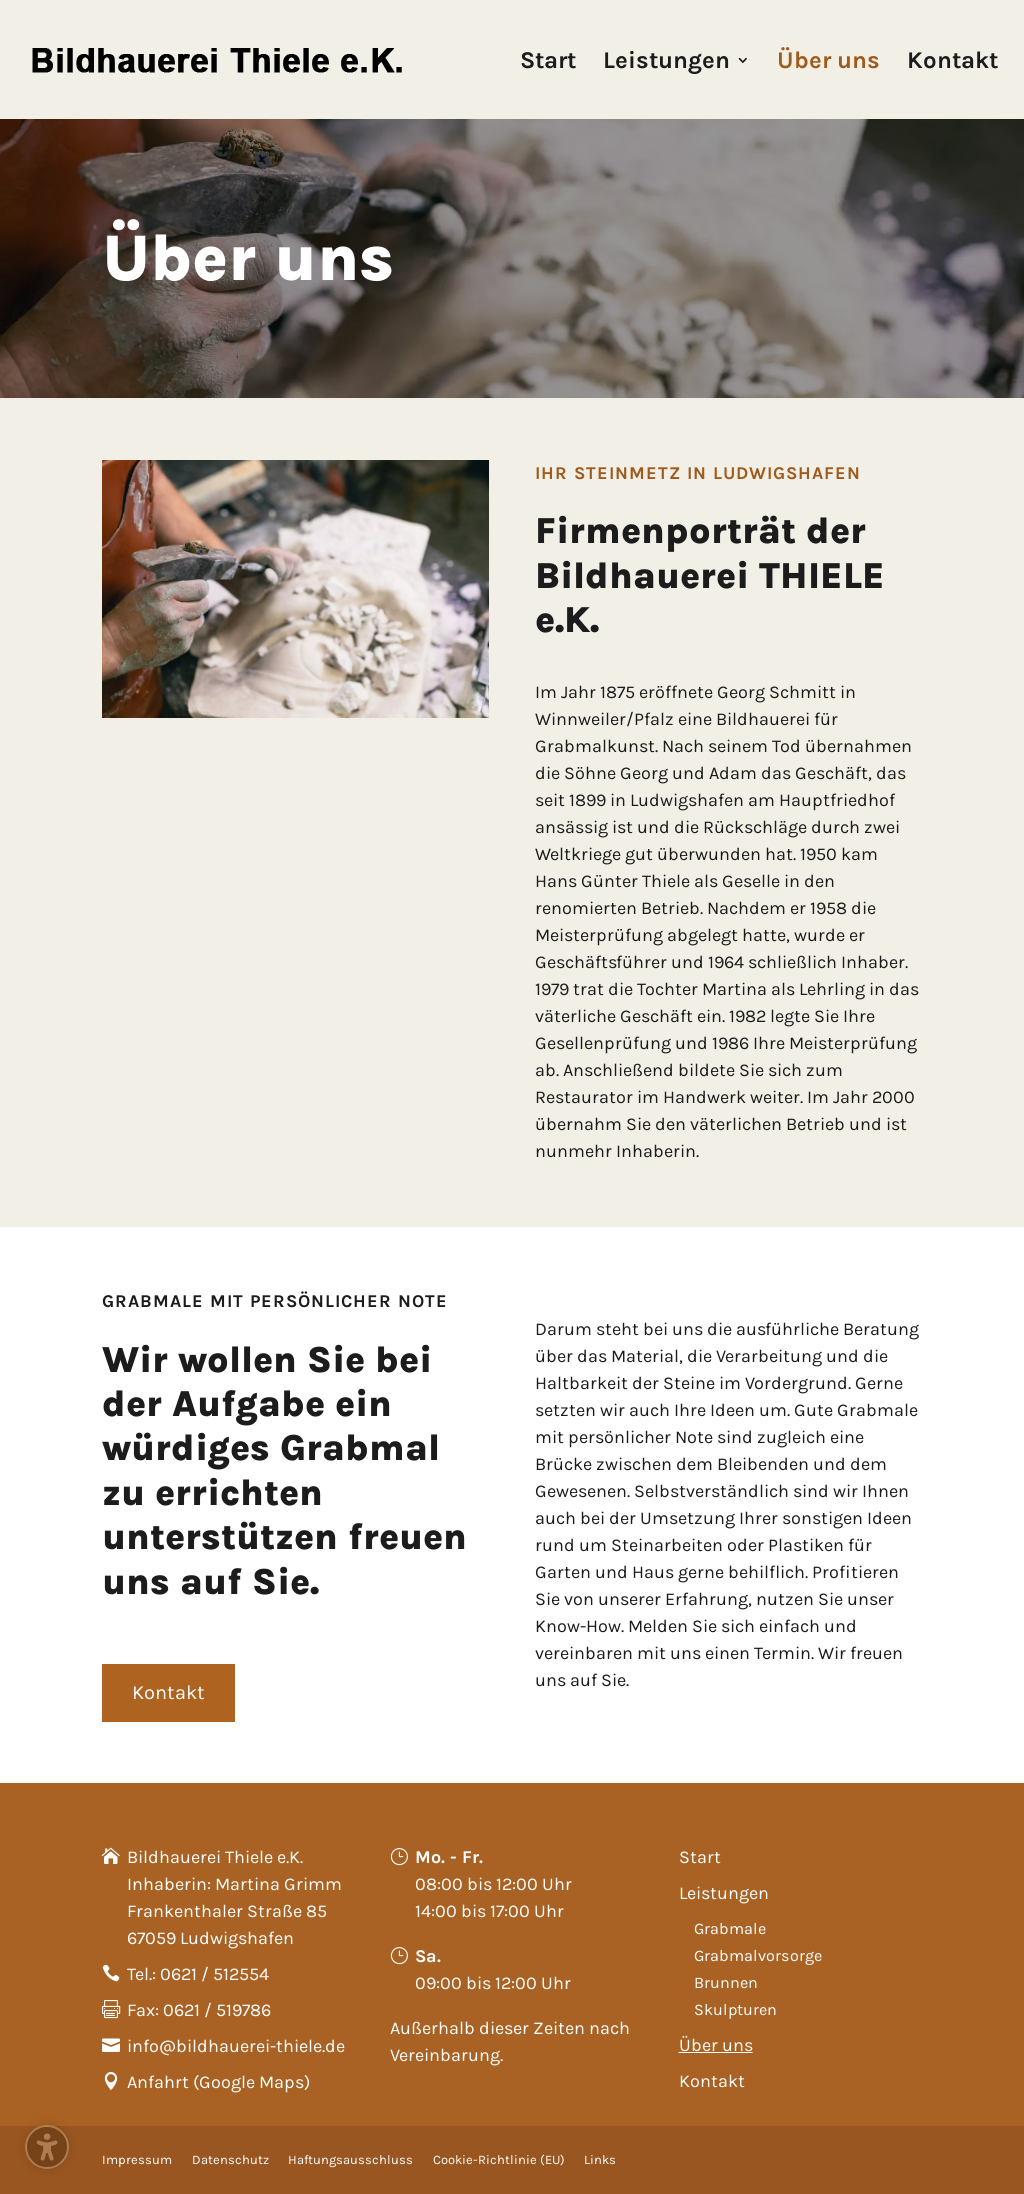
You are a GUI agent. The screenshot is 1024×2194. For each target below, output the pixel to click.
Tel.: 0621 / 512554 (198, 1974)
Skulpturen (735, 2009)
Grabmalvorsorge (758, 1955)
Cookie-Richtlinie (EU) (499, 2159)
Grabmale (730, 1928)
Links (600, 2159)
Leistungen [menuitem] (666, 63)
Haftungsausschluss (350, 2159)
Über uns (716, 2045)
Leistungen (724, 1893)
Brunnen (726, 1982)
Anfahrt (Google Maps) (218, 2082)
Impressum (137, 2159)
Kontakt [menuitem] (952, 63)
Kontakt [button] (168, 1692)
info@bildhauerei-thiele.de (236, 2046)
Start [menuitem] (548, 63)
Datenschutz (230, 2159)
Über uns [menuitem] (828, 63)
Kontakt (712, 2081)
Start (700, 1857)
